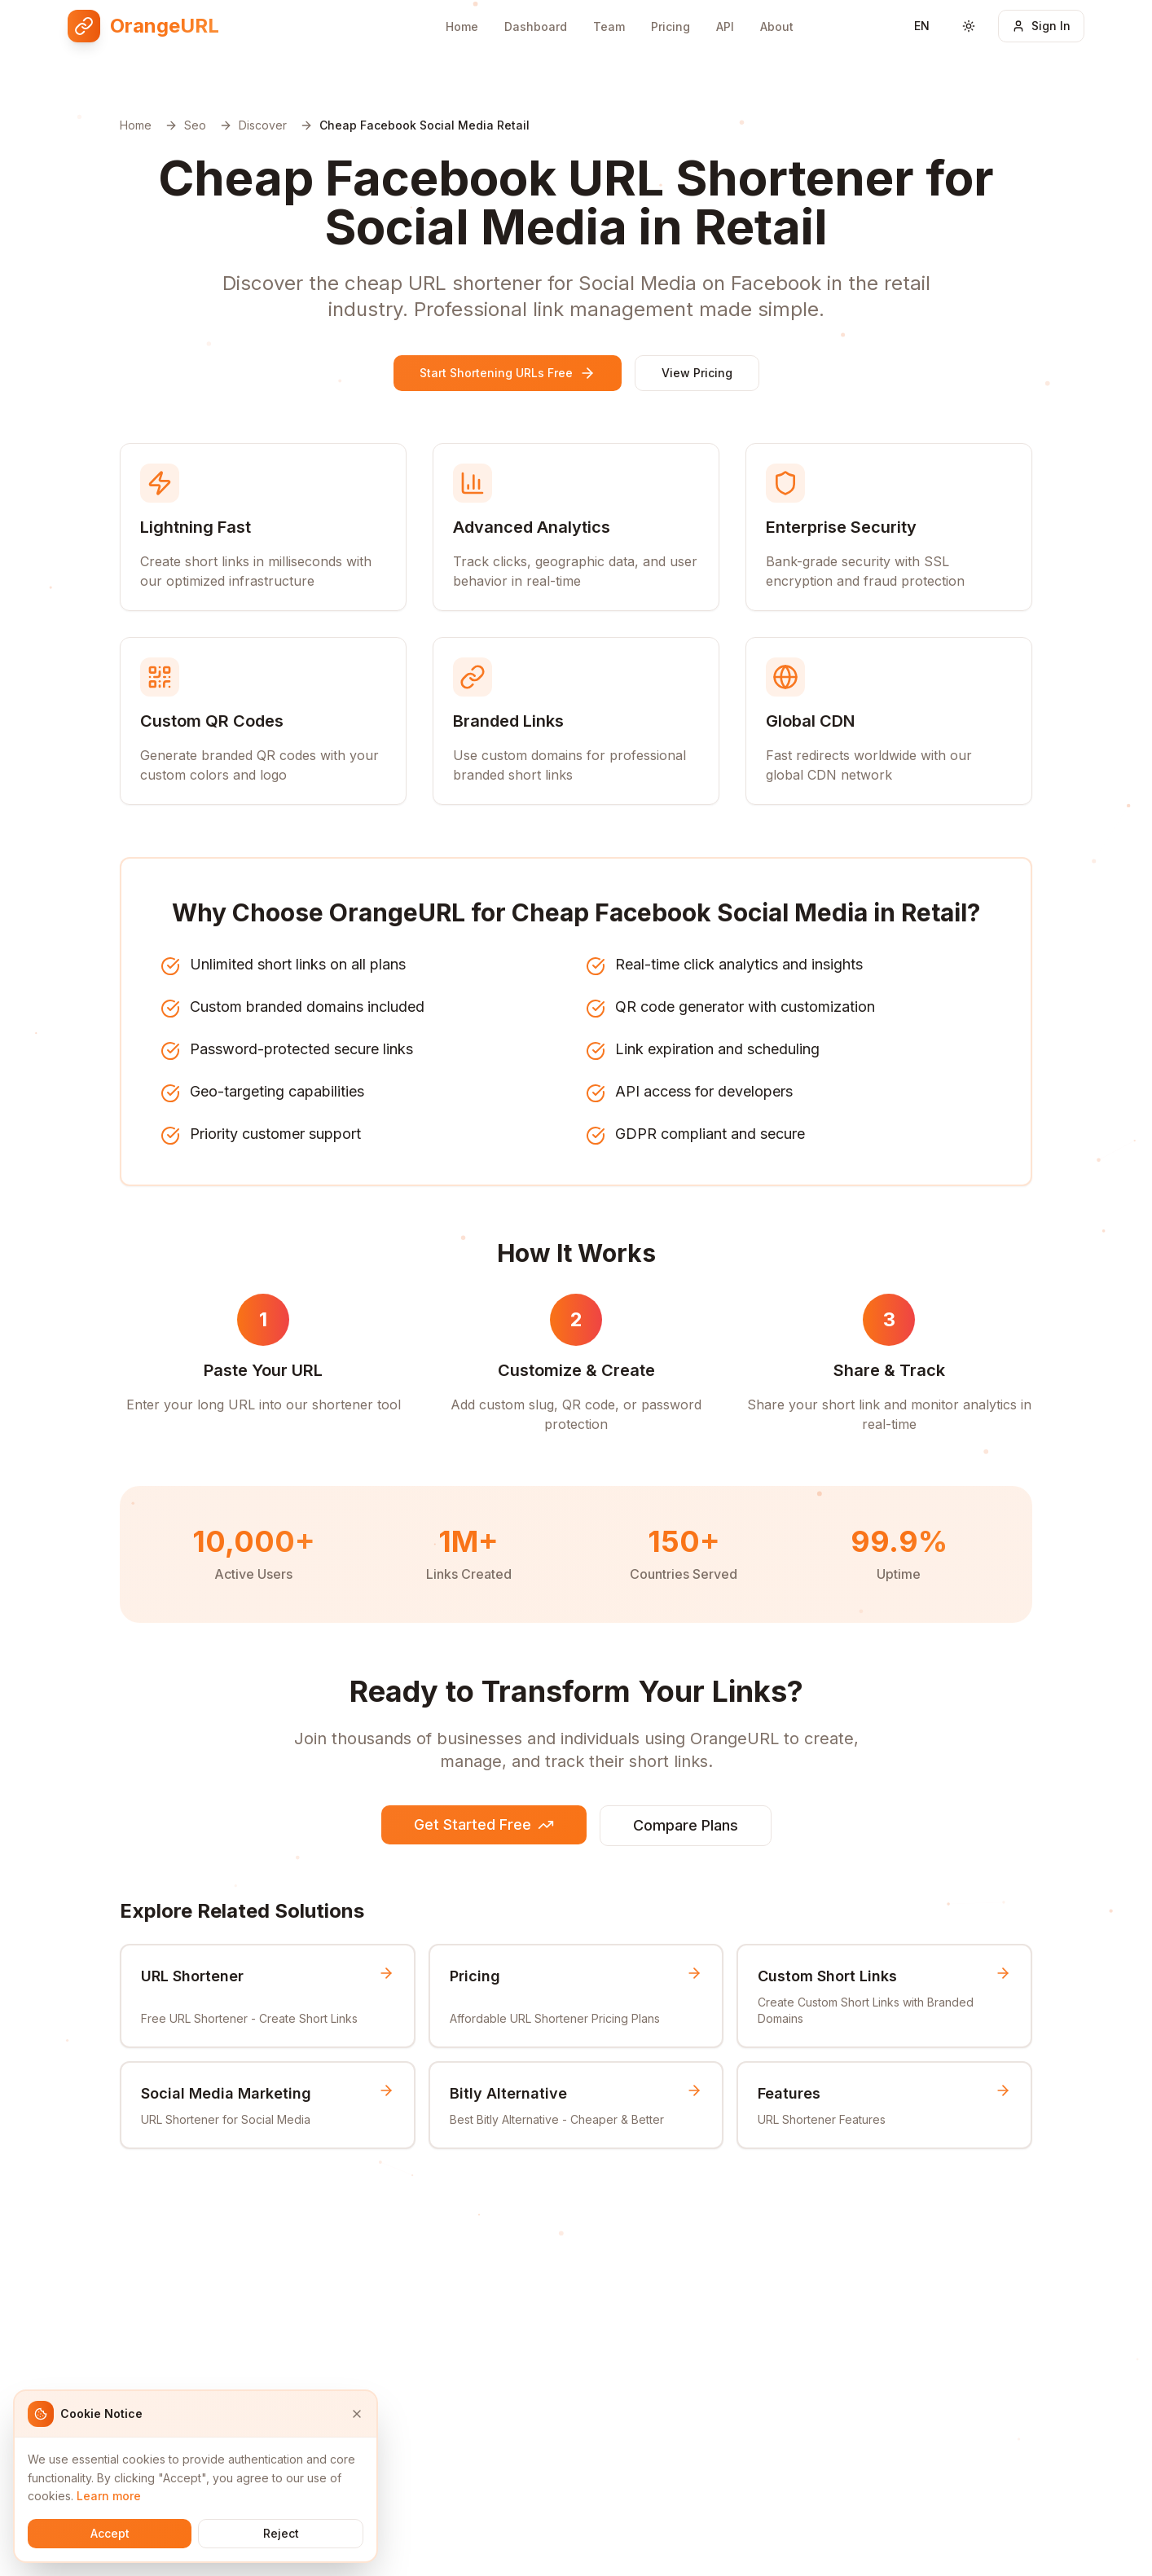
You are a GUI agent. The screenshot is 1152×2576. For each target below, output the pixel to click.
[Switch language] (921, 26)
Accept (110, 2533)
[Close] (356, 2413)
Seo (195, 125)
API (725, 26)
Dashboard (535, 26)
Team (609, 26)
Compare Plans (685, 1825)
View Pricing (697, 373)
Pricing (670, 26)
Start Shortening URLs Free (508, 373)
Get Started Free (484, 1824)
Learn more (109, 2496)
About (777, 26)
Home (462, 26)
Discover (263, 125)
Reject (281, 2533)
